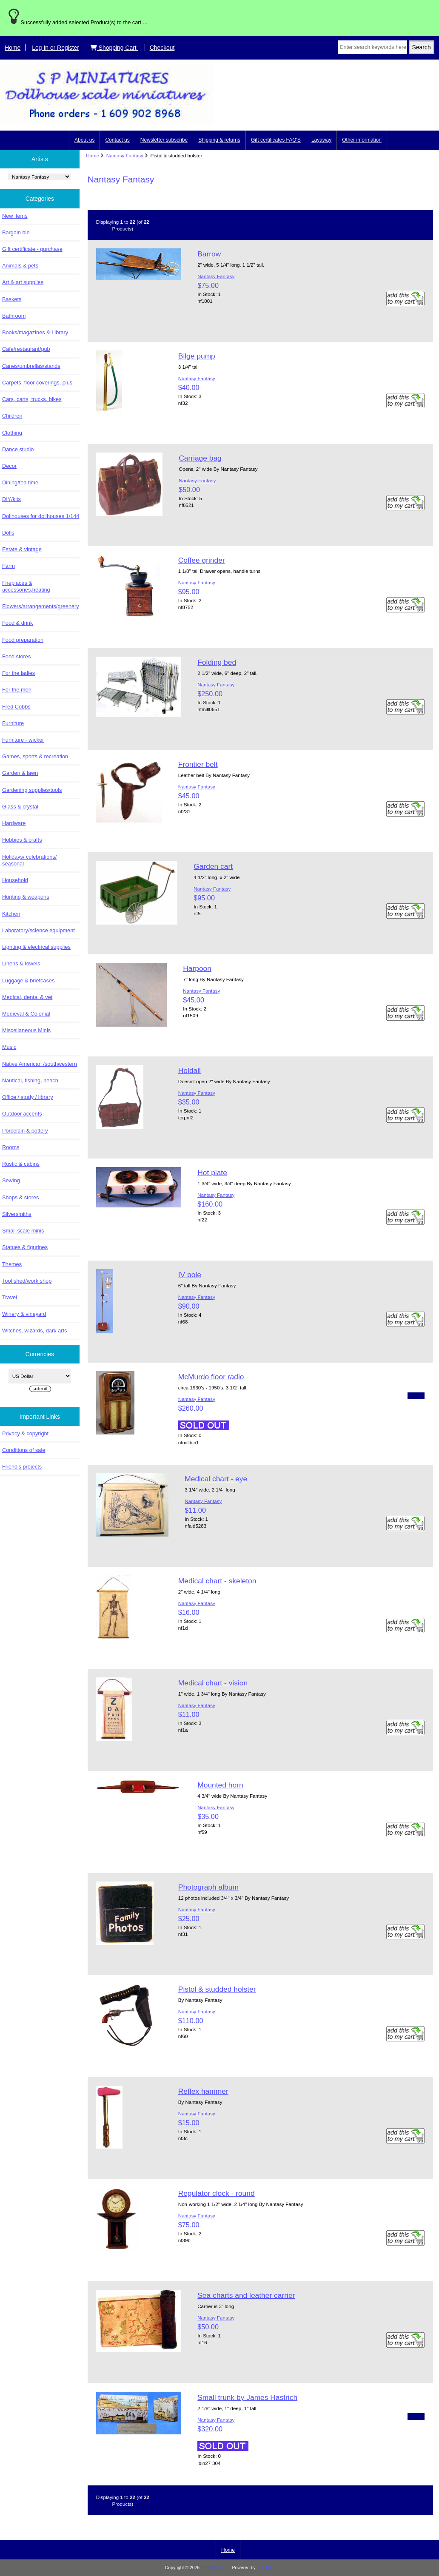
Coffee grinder (201, 560)
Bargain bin (16, 232)
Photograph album (208, 1887)
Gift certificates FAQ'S (276, 140)
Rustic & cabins (21, 1164)
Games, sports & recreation (35, 756)
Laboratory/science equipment (38, 930)
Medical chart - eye (216, 1478)
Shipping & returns (219, 140)
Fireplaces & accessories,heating (26, 586)
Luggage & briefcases (28, 980)
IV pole (189, 1274)
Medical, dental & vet (27, 997)
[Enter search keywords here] (372, 47)
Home (12, 47)
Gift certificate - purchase (32, 249)
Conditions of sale (23, 1450)
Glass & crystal (20, 806)
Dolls (8, 532)
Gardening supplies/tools (32, 790)
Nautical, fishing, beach (30, 1080)
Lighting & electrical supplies (36, 947)
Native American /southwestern (39, 1064)
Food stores (16, 656)
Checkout (162, 47)
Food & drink (17, 623)
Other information (362, 140)
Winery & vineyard (24, 1314)
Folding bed (216, 662)
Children (12, 416)
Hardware (14, 823)
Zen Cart (265, 2567)
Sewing (11, 1180)
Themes (12, 1264)
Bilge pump (196, 356)
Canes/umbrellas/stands (31, 366)
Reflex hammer (203, 2091)
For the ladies (18, 673)
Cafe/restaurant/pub (26, 349)
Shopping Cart (114, 47)
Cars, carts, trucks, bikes (32, 399)
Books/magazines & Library (35, 332)
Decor (9, 466)
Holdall (189, 1070)
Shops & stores (20, 1197)
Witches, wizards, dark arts (34, 1330)
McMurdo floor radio (211, 1376)
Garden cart (213, 866)
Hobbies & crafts (22, 840)
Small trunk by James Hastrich (247, 2397)
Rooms (10, 1147)
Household (15, 880)
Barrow (209, 254)
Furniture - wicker (23, 740)
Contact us (117, 140)
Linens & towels (21, 963)
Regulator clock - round (216, 2193)
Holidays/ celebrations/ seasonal (29, 860)
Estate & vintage (22, 549)
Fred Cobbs (16, 706)
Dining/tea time (20, 482)
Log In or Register (55, 47)
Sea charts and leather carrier (246, 2295)
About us (84, 140)
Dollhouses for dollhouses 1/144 (40, 516)
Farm (8, 566)
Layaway (321, 140)
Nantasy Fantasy (124, 155)
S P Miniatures (215, 2567)
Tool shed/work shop (26, 1281)
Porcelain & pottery (25, 1130)
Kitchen (11, 914)
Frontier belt (198, 764)
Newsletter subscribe (164, 140)
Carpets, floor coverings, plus (37, 382)
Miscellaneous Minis (26, 1030)
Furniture (13, 723)
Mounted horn (220, 1785)
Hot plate (212, 1172)
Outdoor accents (22, 1113)
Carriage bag (200, 458)
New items (15, 216)
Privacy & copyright (25, 1433)
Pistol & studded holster (217, 1989)
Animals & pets (20, 265)
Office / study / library (27, 1097)
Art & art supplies (22, 282)
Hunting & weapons (25, 897)
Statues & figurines (25, 1247)
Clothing (12, 433)
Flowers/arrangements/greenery (40, 606)
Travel (9, 1297)
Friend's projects (22, 1466)
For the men (16, 689)
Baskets (11, 299)
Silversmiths (16, 1214)
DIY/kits (11, 499)
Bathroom (14, 316)
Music (9, 1047)
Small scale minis (23, 1230)
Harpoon (197, 968)
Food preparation (22, 640)
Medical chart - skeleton (217, 1581)
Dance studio (18, 449)
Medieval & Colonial (26, 1013)
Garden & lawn (20, 773)
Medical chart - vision (213, 1683)
